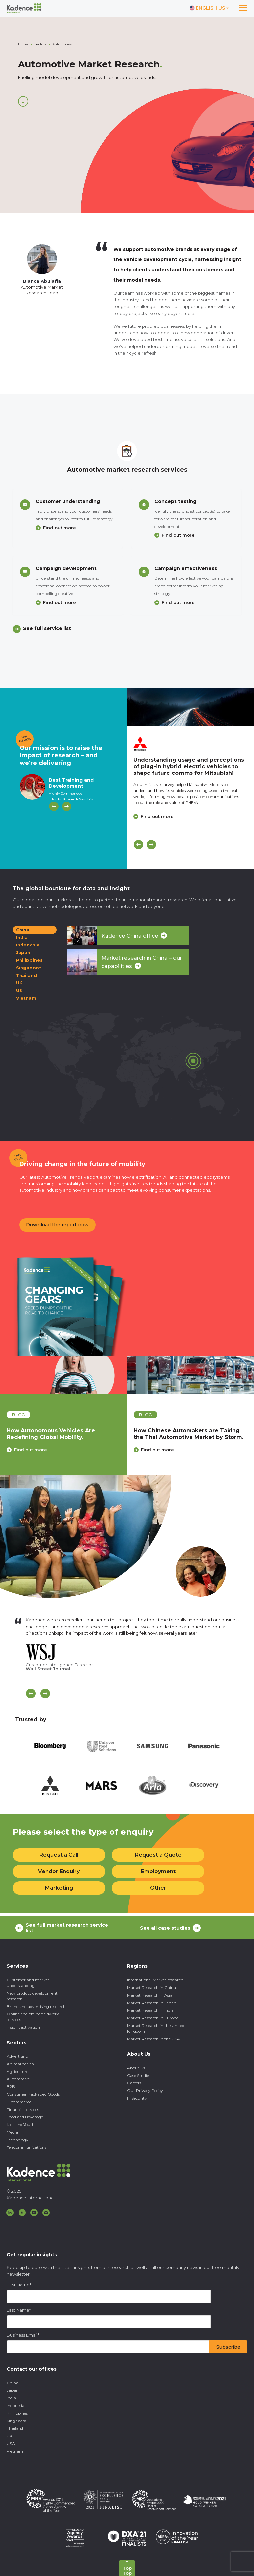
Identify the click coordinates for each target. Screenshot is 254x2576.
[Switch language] (209, 8)
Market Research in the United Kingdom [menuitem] (155, 2028)
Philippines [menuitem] (17, 2413)
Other (158, 1888)
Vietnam (26, 998)
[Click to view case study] (190, 707)
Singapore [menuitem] (16, 2420)
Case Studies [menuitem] (138, 2075)
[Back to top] (127, 2568)
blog (18, 1414)
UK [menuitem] (9, 2435)
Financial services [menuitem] (23, 2109)
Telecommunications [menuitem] (26, 2147)
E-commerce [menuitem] (19, 2101)
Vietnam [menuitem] (15, 2451)
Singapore (28, 967)
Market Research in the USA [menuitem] (153, 2038)
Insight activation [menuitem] (23, 2027)
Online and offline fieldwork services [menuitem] (33, 2016)
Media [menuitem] (12, 2132)
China (22, 929)
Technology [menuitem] (17, 2139)
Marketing (59, 1888)
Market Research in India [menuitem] (150, 2010)
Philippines (29, 960)
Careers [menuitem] (134, 2082)
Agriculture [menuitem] (17, 2071)
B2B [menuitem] (11, 2086)
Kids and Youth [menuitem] (21, 2124)
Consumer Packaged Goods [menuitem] (33, 2094)
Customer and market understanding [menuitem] (28, 1982)
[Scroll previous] (31, 1693)
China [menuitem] (12, 2382)
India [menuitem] (11, 2397)
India (22, 937)
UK (19, 982)
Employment (158, 1871)
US (19, 990)
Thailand (26, 975)
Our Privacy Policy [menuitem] (145, 2090)
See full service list (47, 628)
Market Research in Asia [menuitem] (149, 1995)
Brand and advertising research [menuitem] (36, 2006)
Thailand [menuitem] (15, 2428)
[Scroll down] (23, 101)
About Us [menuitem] (136, 2067)
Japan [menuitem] (13, 2390)
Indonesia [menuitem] (15, 2405)
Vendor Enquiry (59, 1871)
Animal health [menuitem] (20, 2063)
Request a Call (58, 1855)
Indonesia (28, 944)
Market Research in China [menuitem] (151, 1987)
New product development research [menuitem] (32, 1996)
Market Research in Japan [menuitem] (151, 2002)
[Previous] (54, 806)
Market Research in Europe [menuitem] (152, 2017)
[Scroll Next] (45, 1693)
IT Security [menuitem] (137, 2098)
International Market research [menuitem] (155, 1979)
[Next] (67, 806)
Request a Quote (158, 1855)
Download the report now (57, 1225)
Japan (23, 952)
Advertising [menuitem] (17, 2056)
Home (23, 44)
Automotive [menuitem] (18, 2079)
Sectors (40, 44)
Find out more (59, 527)
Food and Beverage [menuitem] (25, 2116)
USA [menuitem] (11, 2443)
